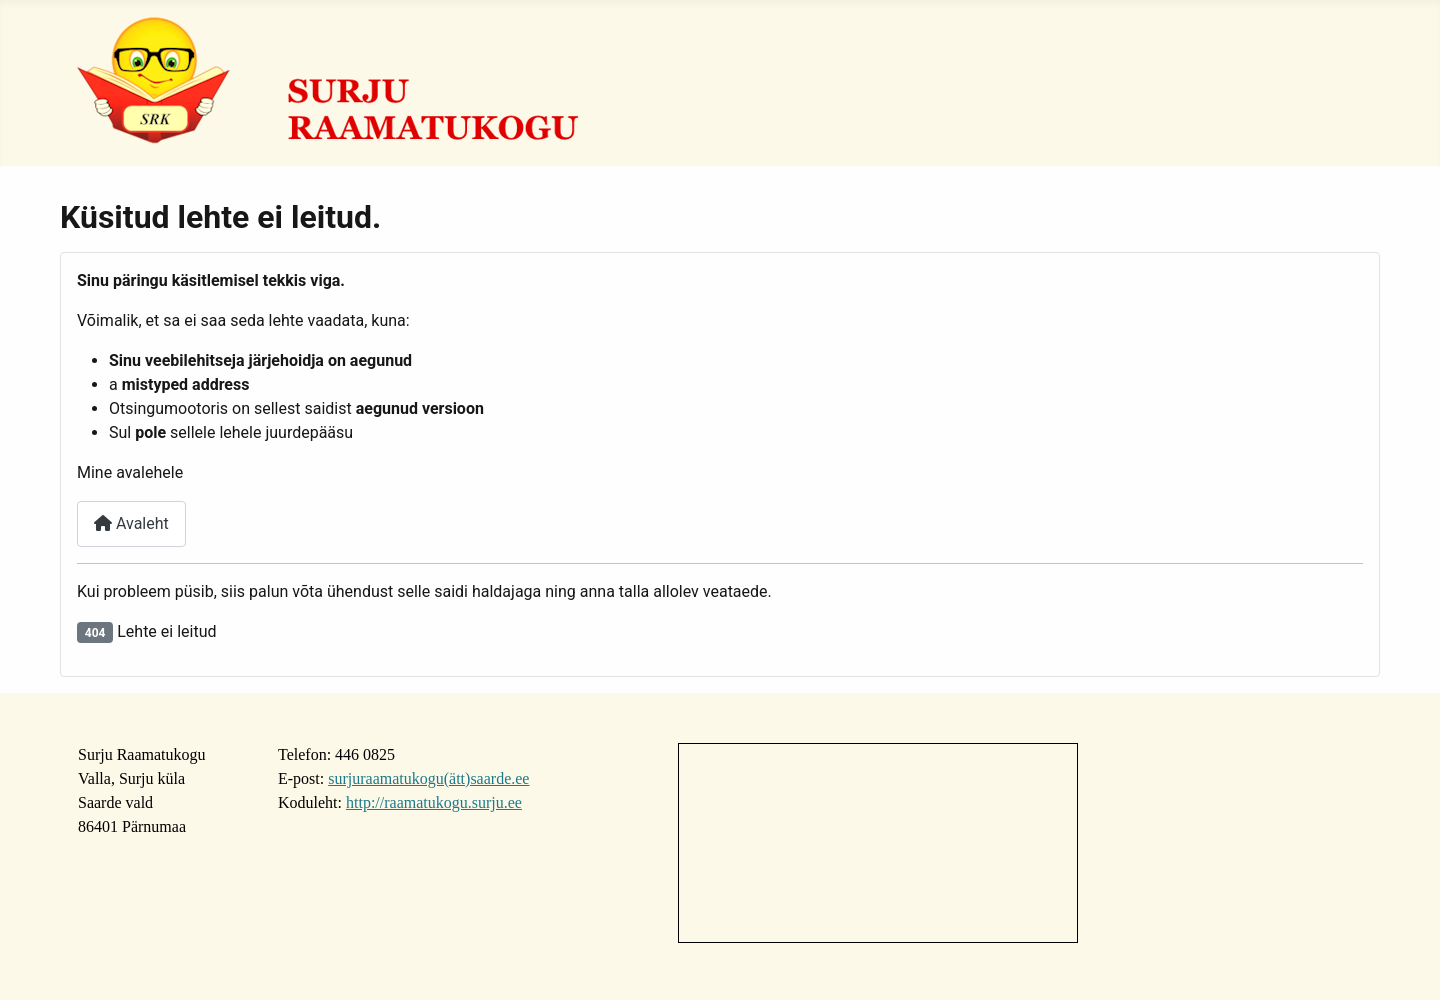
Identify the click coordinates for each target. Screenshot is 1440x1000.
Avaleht (131, 523)
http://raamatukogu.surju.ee (434, 802)
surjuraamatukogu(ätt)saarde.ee (428, 778)
